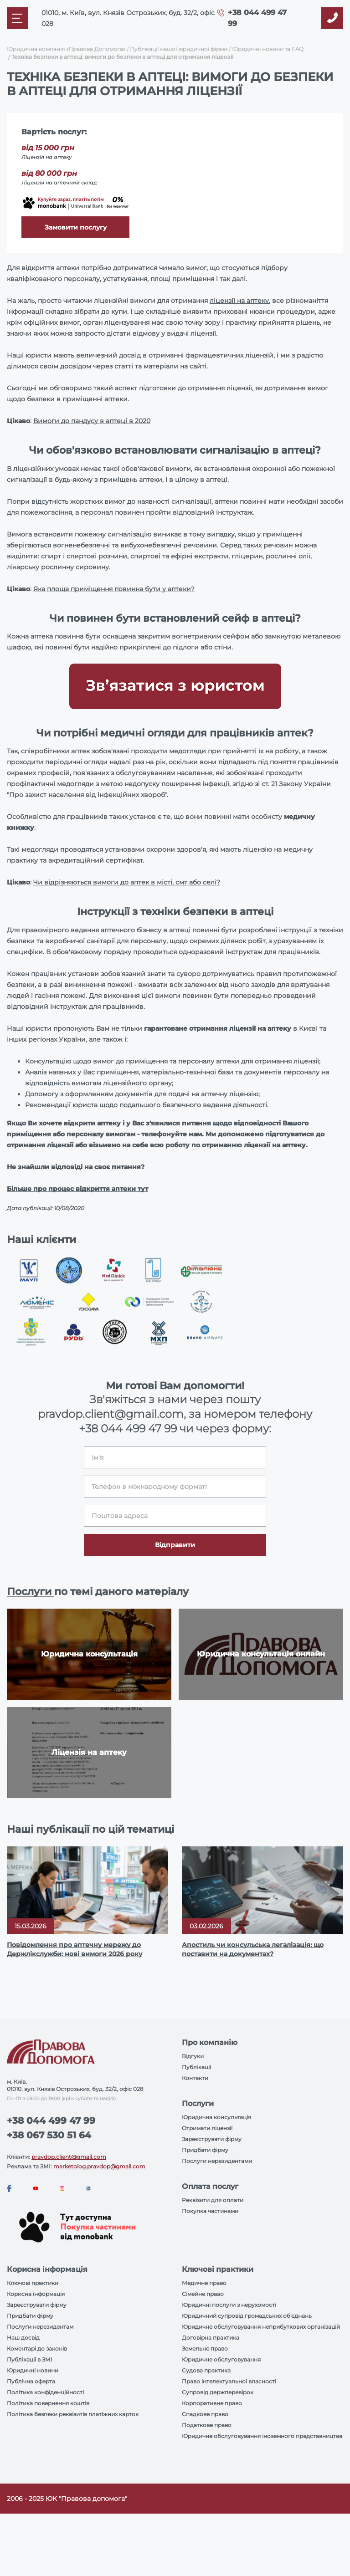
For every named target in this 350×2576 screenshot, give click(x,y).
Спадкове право (205, 2414)
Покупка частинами (210, 2211)
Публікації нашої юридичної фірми (178, 49)
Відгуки (193, 2056)
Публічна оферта (31, 2381)
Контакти (195, 2078)
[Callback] (332, 18)
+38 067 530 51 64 (49, 2135)
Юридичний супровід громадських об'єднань (247, 2315)
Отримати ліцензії (207, 2128)
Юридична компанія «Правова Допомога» (66, 49)
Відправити (175, 1545)
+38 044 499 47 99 (128, 1428)
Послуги (30, 1591)
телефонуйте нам (171, 1134)
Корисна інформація (36, 2293)
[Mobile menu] (17, 18)
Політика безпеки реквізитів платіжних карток (73, 2414)
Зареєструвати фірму (212, 2139)
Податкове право (207, 2425)
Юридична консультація (216, 2117)
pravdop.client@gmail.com (68, 2156)
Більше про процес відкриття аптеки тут (77, 1189)
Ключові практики (32, 2283)
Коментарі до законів (37, 2348)
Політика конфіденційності (45, 2392)
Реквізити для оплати (212, 2200)
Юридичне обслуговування (221, 2359)
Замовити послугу (76, 227)
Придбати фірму (205, 2150)
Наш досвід (23, 2337)
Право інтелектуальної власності (229, 2381)
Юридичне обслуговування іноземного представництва (262, 2436)
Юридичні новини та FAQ (268, 49)
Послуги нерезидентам (40, 2326)
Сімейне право (203, 2293)
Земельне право (205, 2348)
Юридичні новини (32, 2370)
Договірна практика (210, 2337)
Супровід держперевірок (217, 2392)
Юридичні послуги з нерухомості (229, 2304)
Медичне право (204, 2283)
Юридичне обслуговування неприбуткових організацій (261, 2326)
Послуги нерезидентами (217, 2160)
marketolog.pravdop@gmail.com (99, 2166)
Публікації (196, 2067)
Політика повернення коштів (48, 2403)
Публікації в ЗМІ (29, 2359)
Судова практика (206, 2370)
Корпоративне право (212, 2403)
